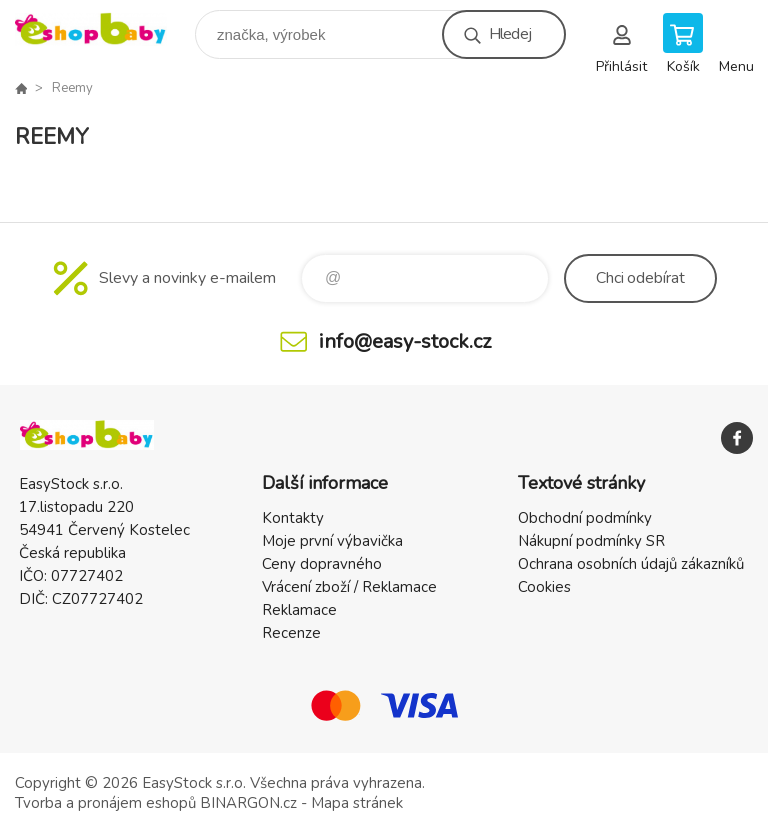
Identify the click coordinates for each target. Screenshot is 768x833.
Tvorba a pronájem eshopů (105, 803)
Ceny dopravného (322, 564)
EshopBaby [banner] (103, 29)
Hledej (510, 34)
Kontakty (293, 518)
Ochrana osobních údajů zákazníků (631, 564)
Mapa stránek (357, 803)
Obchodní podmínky (585, 518)
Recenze (291, 633)
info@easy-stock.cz (405, 341)
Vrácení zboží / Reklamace (349, 587)
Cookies (544, 587)
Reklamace (299, 610)
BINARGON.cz (248, 803)
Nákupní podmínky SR (591, 541)
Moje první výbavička (332, 541)
